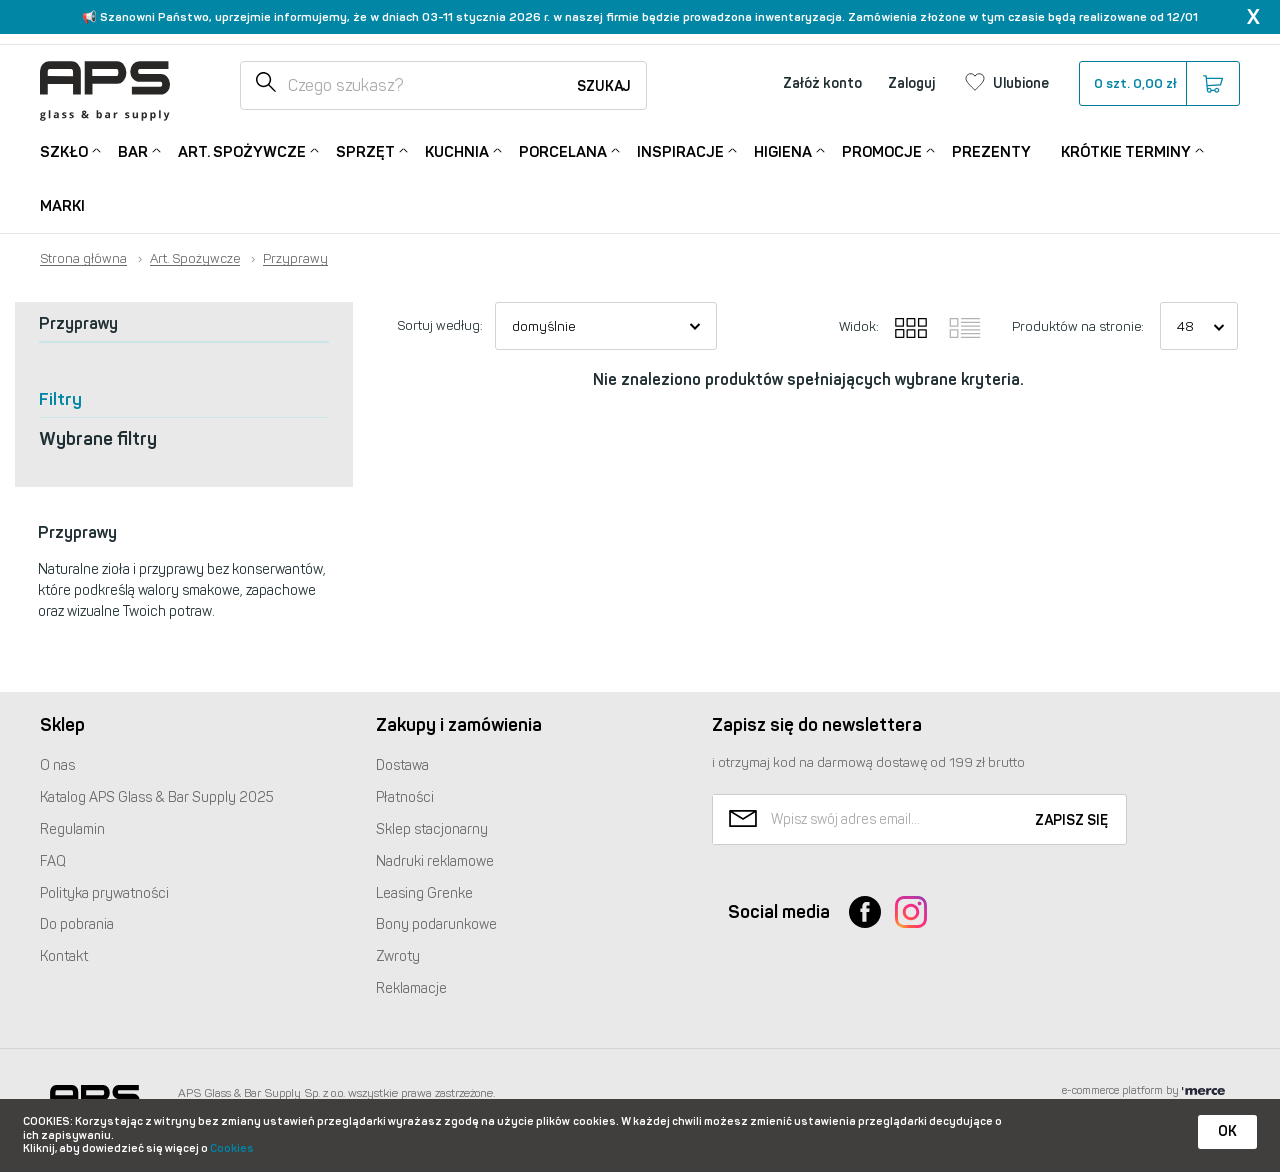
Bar (133, 150)
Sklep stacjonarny (432, 829)
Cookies (232, 1148)
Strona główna (83, 259)
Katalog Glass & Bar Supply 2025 (157, 797)
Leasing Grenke (424, 893)
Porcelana (563, 150)
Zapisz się (1071, 820)
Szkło (64, 150)
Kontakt (64, 956)
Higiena (783, 150)
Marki (62, 206)
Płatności (405, 797)
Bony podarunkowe (436, 924)
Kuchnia (457, 150)
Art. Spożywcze (242, 150)
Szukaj (604, 86)
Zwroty (398, 956)
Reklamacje (411, 988)
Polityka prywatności (104, 893)
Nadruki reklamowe (435, 861)
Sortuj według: (440, 325)
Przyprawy (295, 259)
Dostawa (402, 765)
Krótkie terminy (1126, 150)
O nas (57, 765)
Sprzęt (365, 150)
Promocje (882, 150)
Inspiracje (680, 150)
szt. (1158, 84)
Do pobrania (77, 924)
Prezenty (991, 152)
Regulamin (72, 829)
